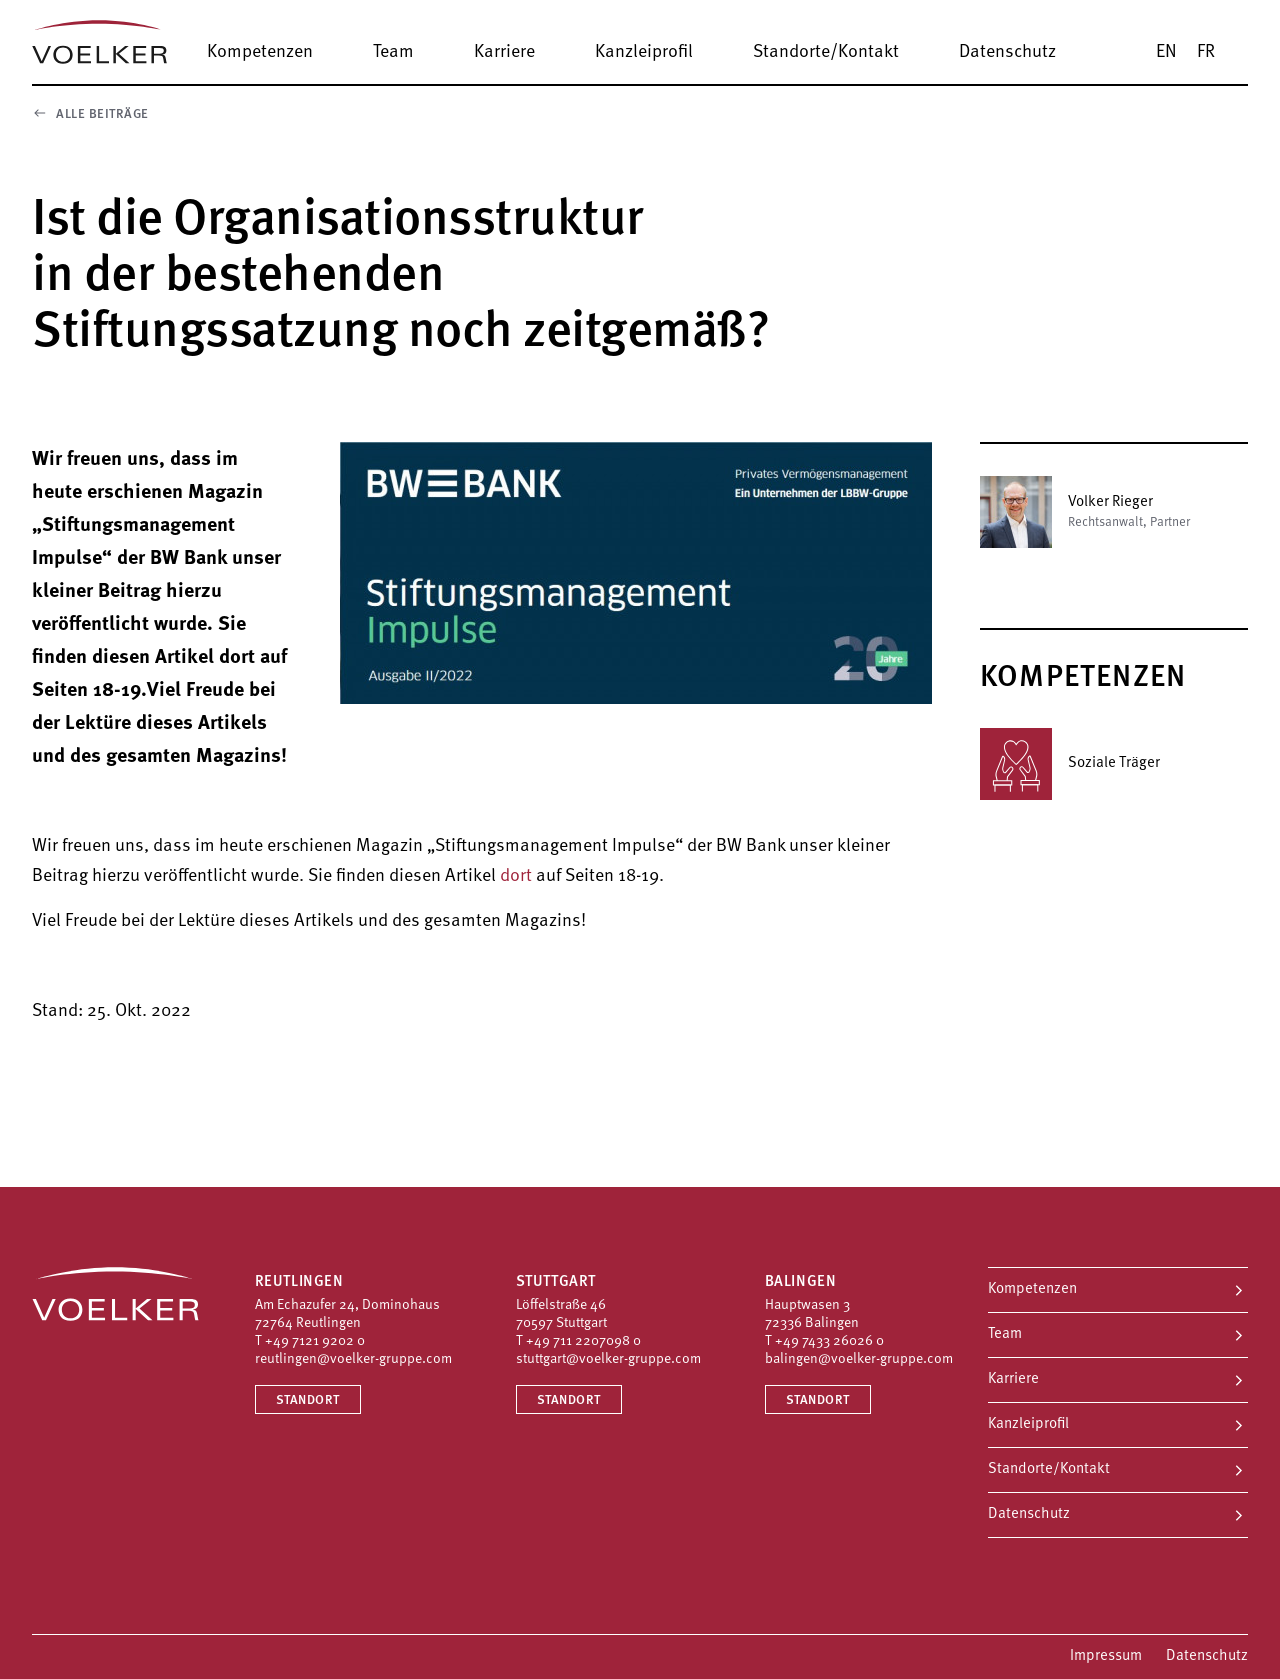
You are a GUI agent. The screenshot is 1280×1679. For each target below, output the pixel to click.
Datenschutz (1029, 1514)
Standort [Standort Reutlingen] (308, 1400)
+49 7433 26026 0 (829, 1341)
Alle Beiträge (90, 113)
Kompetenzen (1032, 1289)
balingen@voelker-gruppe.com (859, 1359)
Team (1005, 1334)
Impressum (1106, 1656)
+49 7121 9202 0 (315, 1341)
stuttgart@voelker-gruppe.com (608, 1359)
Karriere (1013, 1379)
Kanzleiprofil (1028, 1424)
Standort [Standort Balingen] (818, 1400)
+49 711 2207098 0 (583, 1341)
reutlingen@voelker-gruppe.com (353, 1359)
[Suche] (1255, 52)
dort (516, 876)
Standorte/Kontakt (1049, 1469)
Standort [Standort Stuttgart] (569, 1400)
